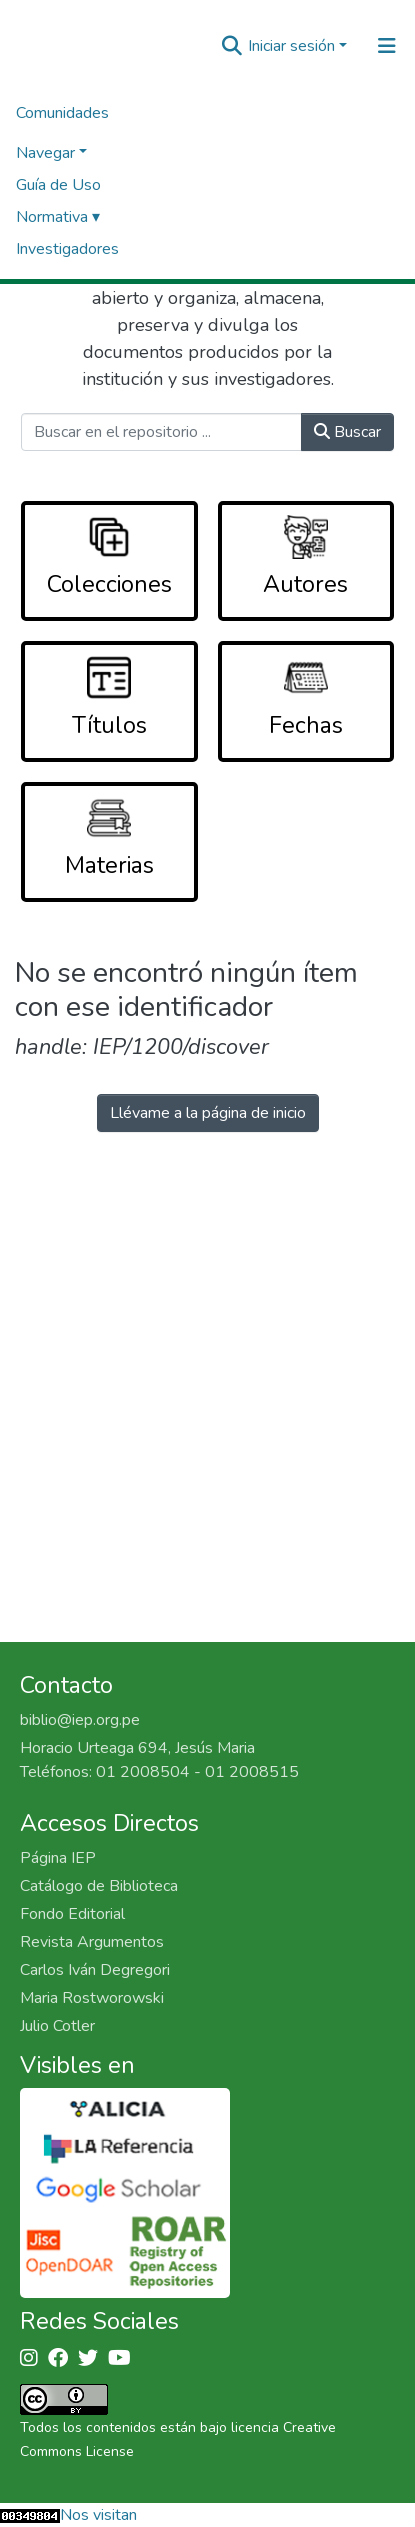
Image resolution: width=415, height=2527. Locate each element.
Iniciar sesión (291, 46)
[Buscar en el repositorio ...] (162, 432)
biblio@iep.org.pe (80, 1720)
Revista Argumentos (92, 1942)
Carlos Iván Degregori (95, 1970)
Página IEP (58, 1858)
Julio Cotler (57, 2026)
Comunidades (62, 113)
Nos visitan (98, 2515)
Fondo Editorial (72, 1914)
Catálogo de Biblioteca (99, 1886)
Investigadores (67, 249)
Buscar (347, 432)
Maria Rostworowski (92, 1998)
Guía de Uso (58, 185)
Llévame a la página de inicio (208, 1113)
